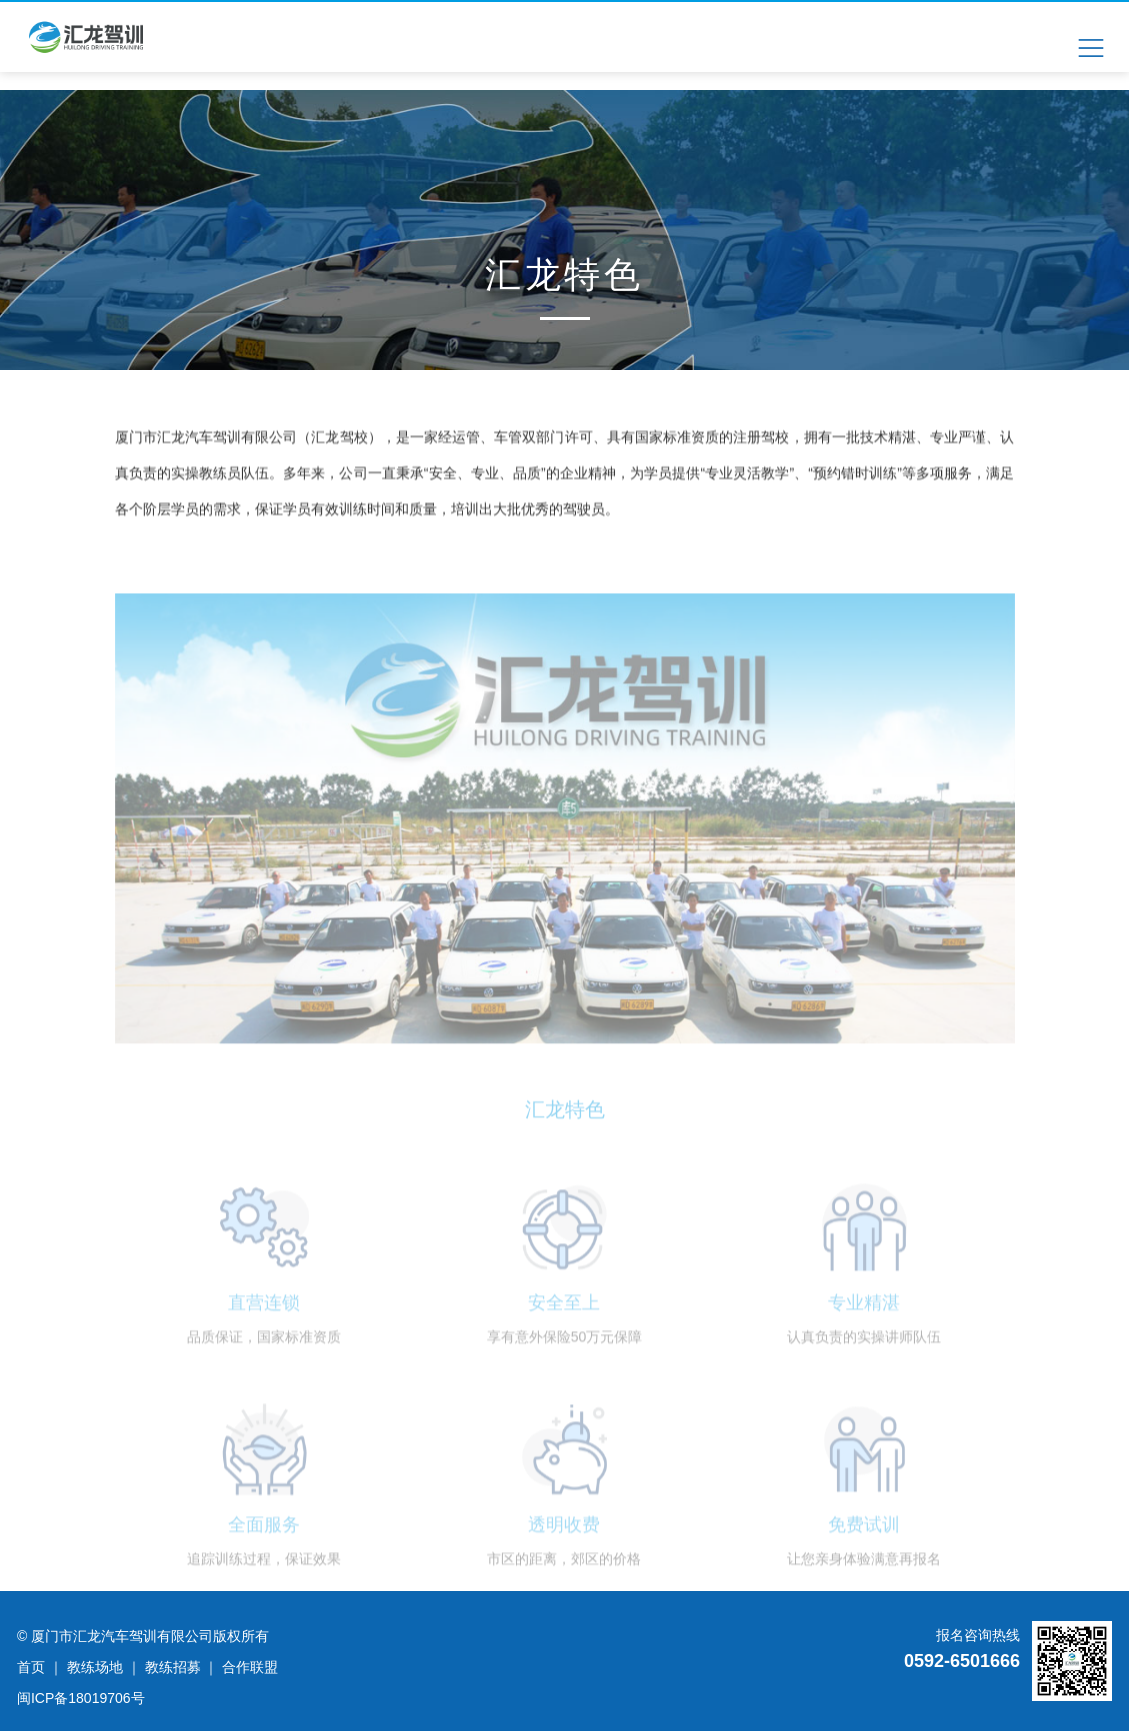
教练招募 (173, 1667)
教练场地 (95, 1667)
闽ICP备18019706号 (81, 1698)
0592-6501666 (962, 1661)
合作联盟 (250, 1667)
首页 (31, 1667)
